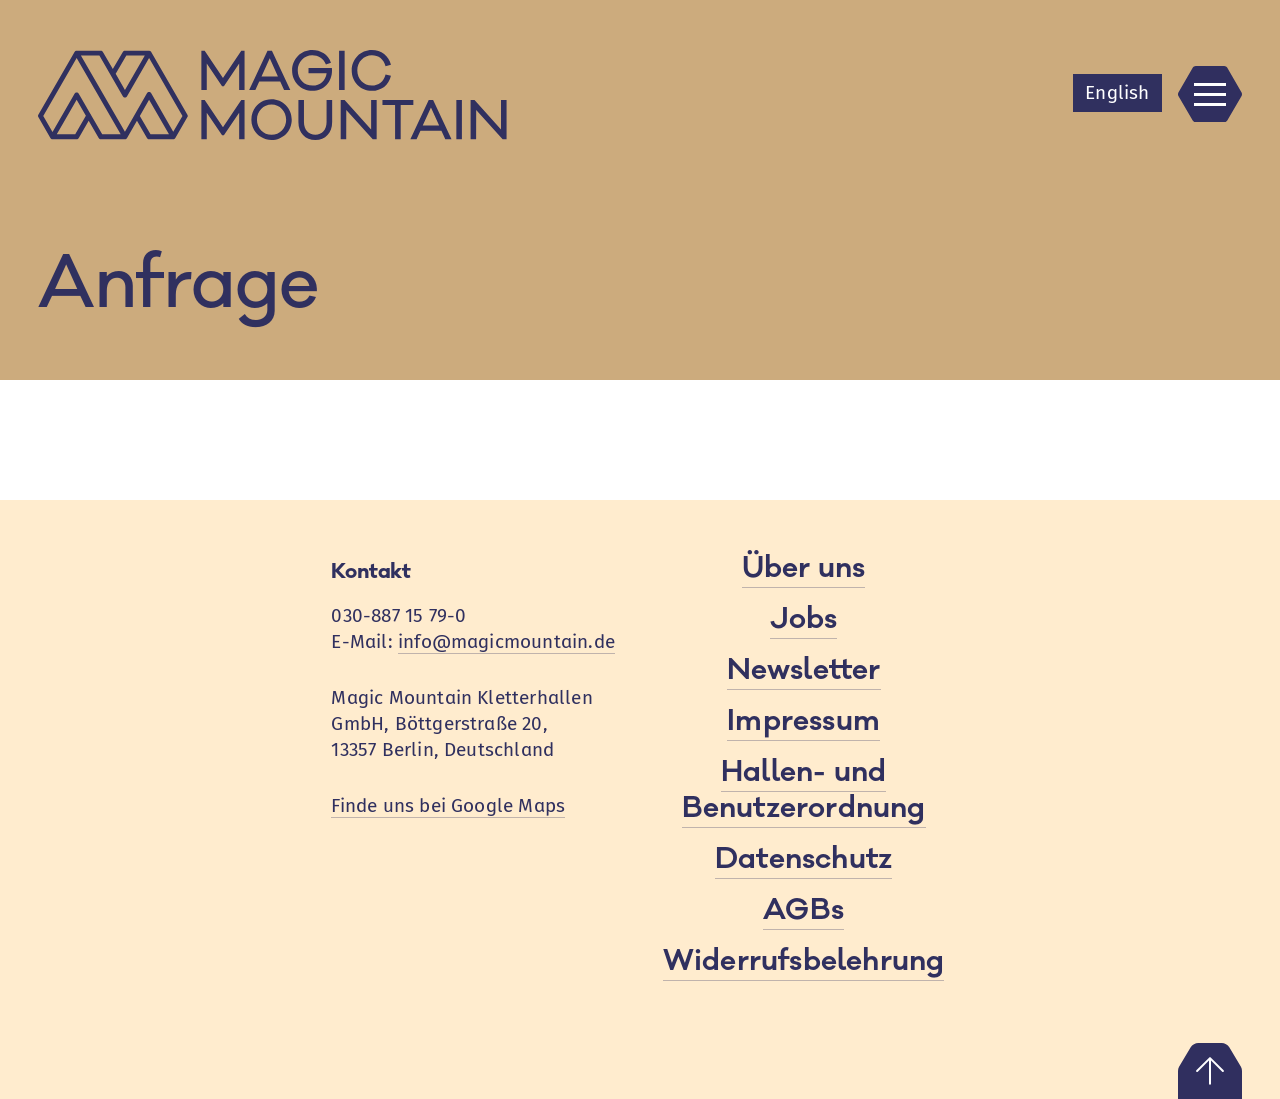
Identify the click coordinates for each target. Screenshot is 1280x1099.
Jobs (804, 619)
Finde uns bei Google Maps (448, 805)
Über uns (804, 568)
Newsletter (804, 670)
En (1117, 92)
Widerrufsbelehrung (803, 961)
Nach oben (1210, 1071)
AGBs (803, 910)
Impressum (803, 721)
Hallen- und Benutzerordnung (804, 790)
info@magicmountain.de (506, 641)
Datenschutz (803, 859)
